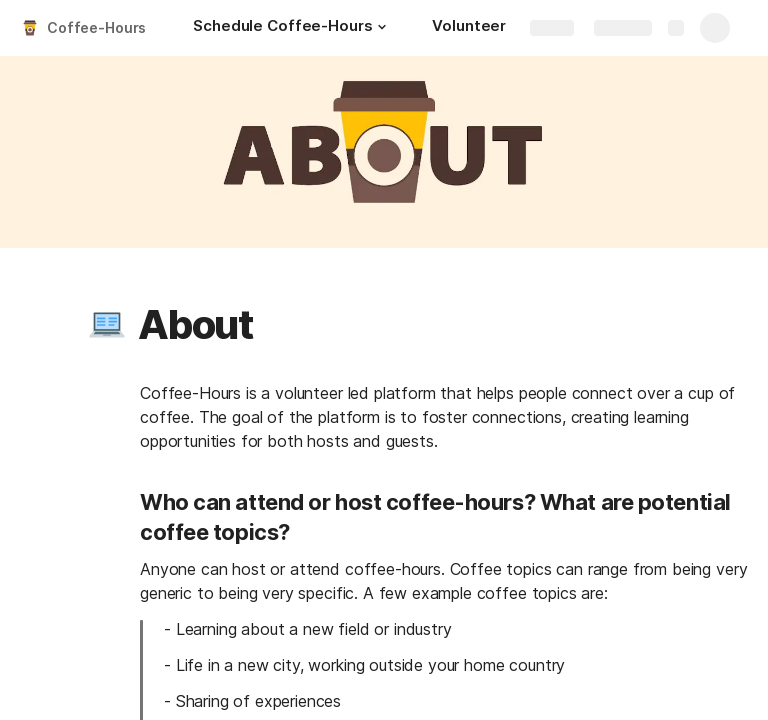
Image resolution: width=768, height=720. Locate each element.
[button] (382, 27)
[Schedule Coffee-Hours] (292, 28)
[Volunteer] (469, 28)
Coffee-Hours (96, 27)
